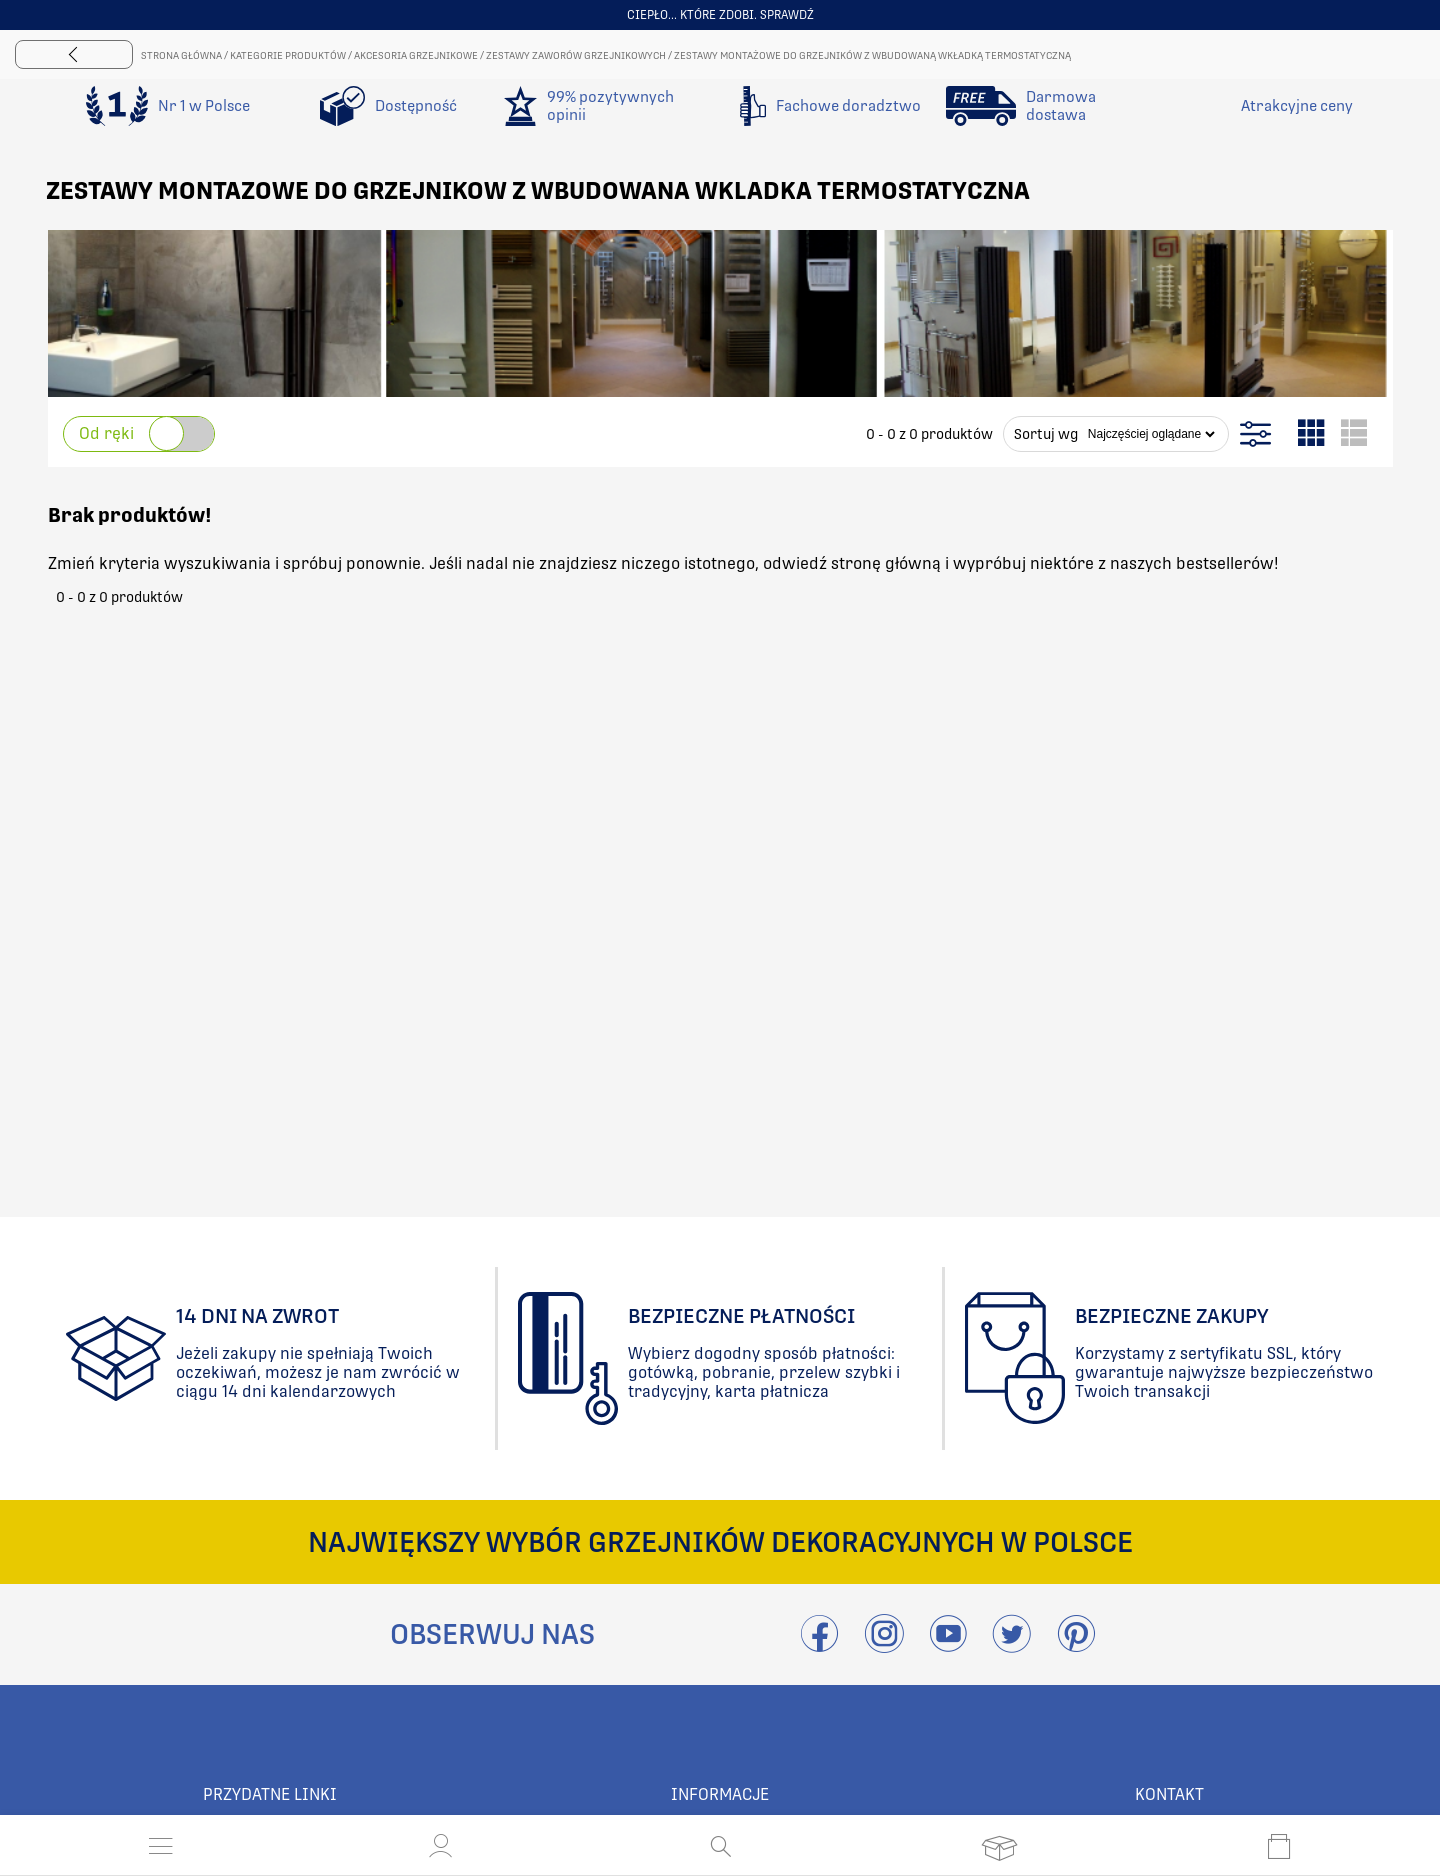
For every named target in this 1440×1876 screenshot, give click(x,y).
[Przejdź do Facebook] (819, 1645)
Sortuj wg (1046, 434)
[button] (441, 1846)
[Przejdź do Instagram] (884, 1645)
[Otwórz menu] (161, 1846)
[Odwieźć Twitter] (1012, 1645)
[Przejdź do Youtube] (948, 1645)
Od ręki (106, 433)
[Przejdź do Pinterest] (1076, 1645)
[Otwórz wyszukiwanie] (720, 1846)
